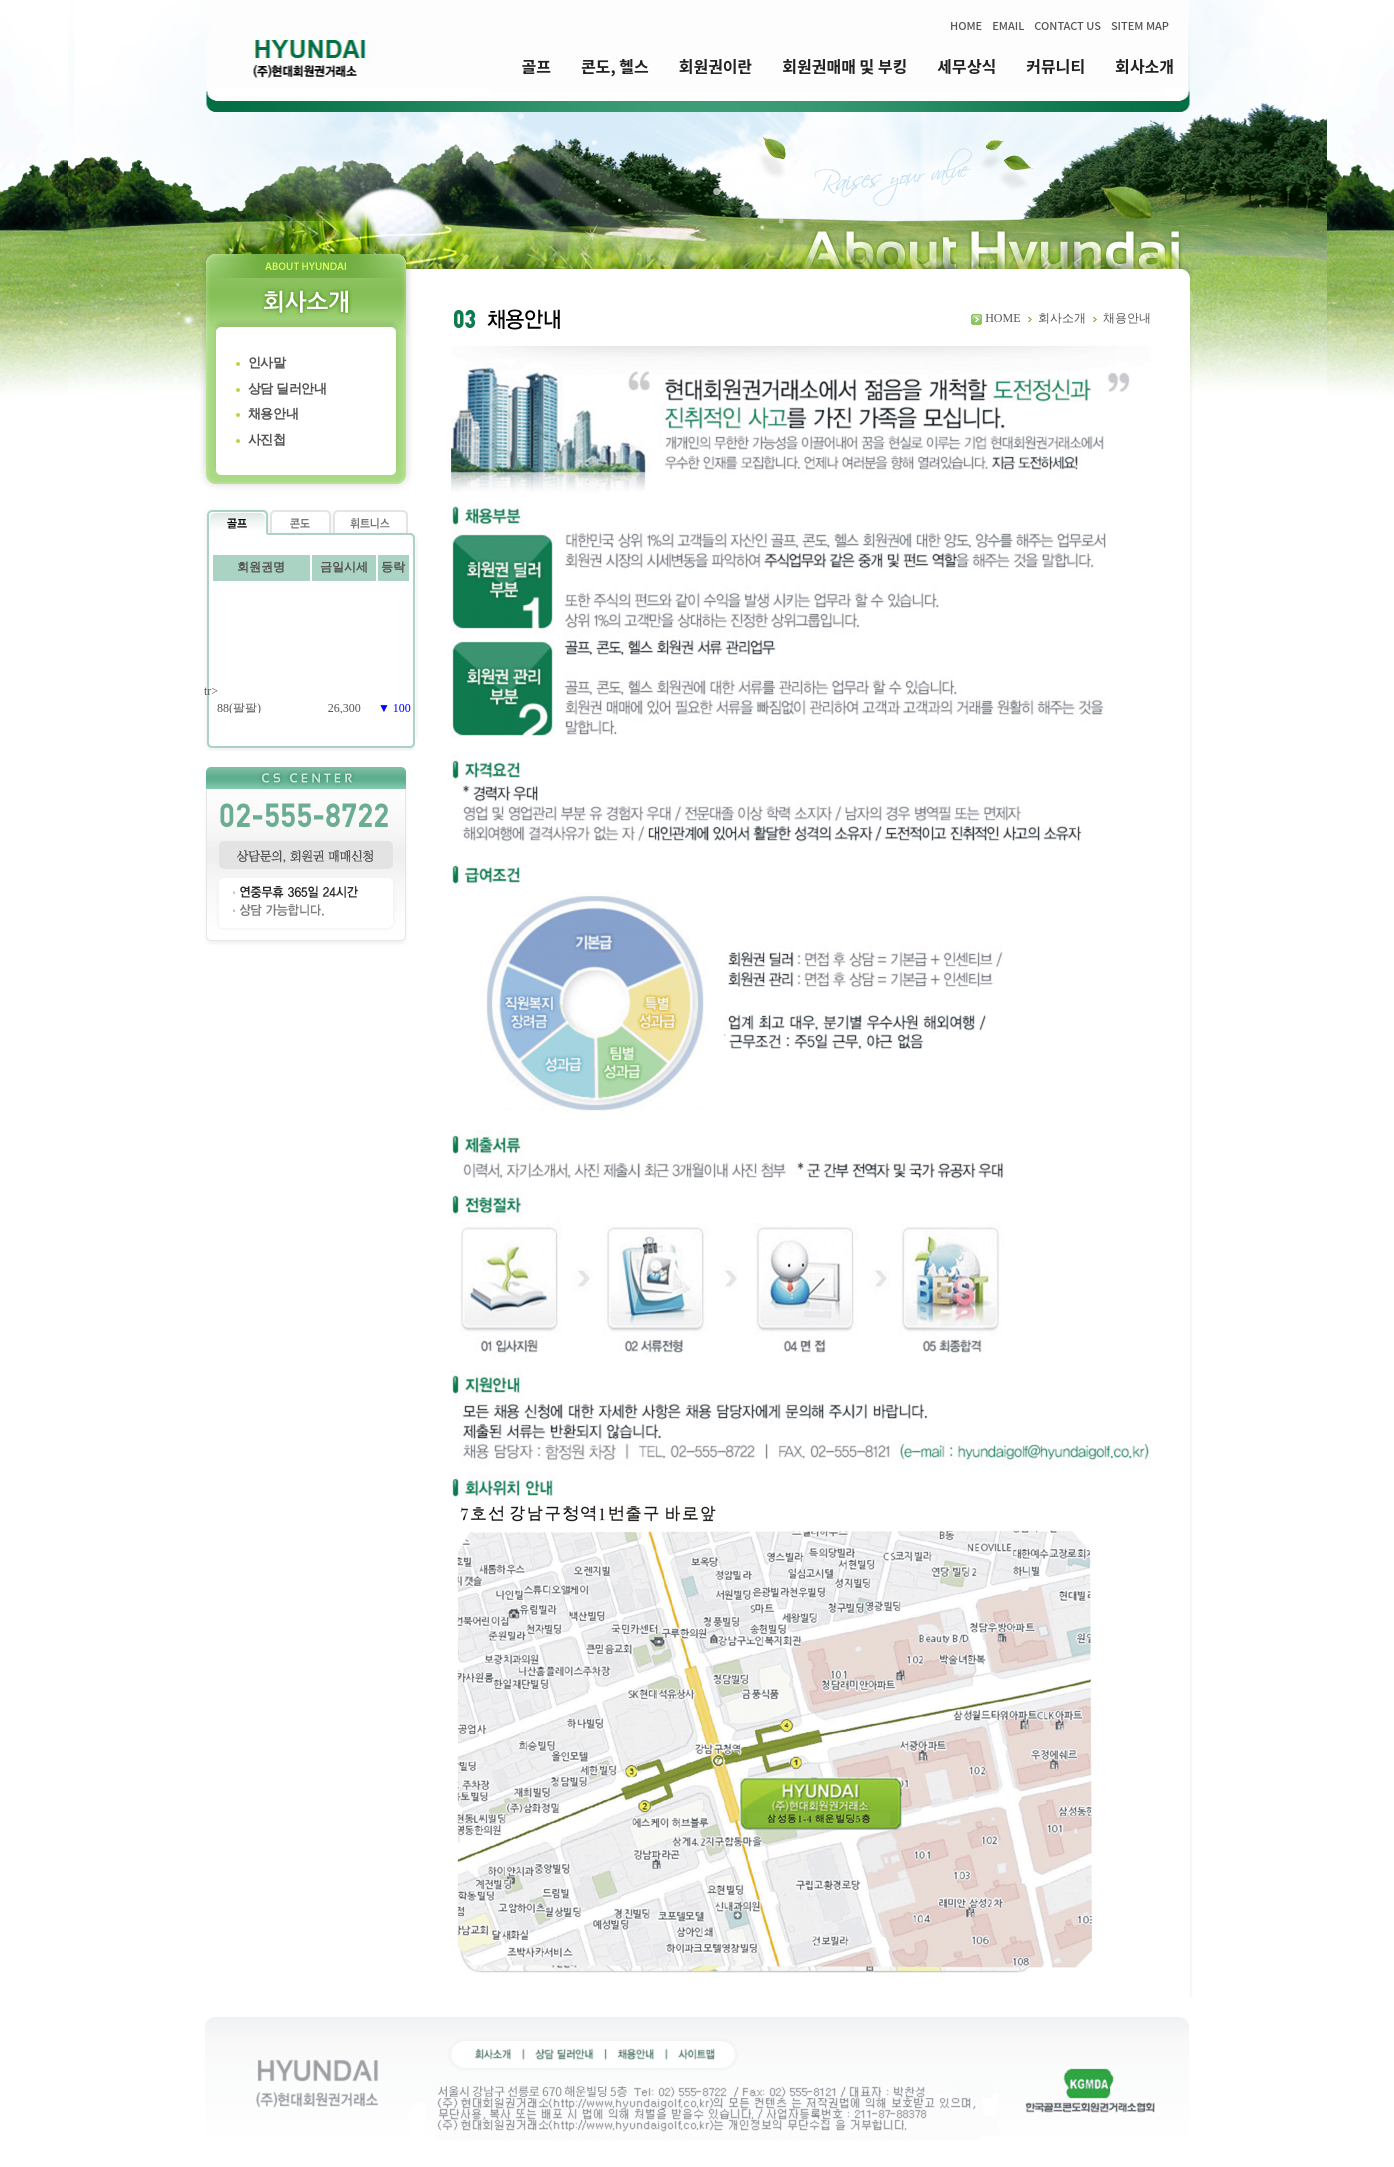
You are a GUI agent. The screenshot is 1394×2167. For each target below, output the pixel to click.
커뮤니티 (1055, 66)
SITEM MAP (1140, 25)
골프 (536, 66)
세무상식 (966, 66)
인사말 (267, 362)
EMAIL (1008, 25)
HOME (966, 25)
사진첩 (267, 439)
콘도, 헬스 (615, 66)
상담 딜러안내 (287, 388)
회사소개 (1144, 66)
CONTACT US (1067, 25)
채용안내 (273, 413)
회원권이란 (716, 66)
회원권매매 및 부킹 (844, 66)
